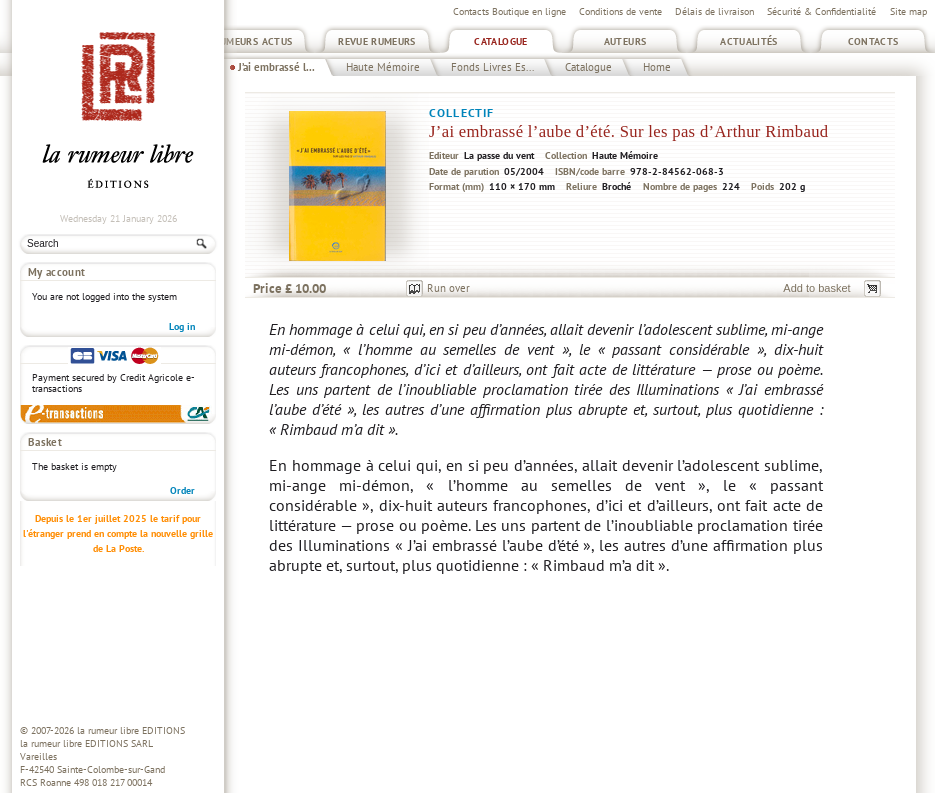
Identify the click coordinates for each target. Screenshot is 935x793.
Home (657, 67)
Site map (908, 11)
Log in (182, 326)
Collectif (461, 112)
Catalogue (500, 41)
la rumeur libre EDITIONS (131, 730)
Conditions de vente (620, 11)
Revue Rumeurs (377, 41)
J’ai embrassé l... (276, 67)
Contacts (873, 41)
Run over (448, 288)
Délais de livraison (714, 11)
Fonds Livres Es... (492, 67)
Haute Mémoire (383, 67)
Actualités (749, 41)
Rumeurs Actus (253, 41)
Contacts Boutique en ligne (509, 11)
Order (182, 490)
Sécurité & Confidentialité (821, 11)
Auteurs (625, 41)
